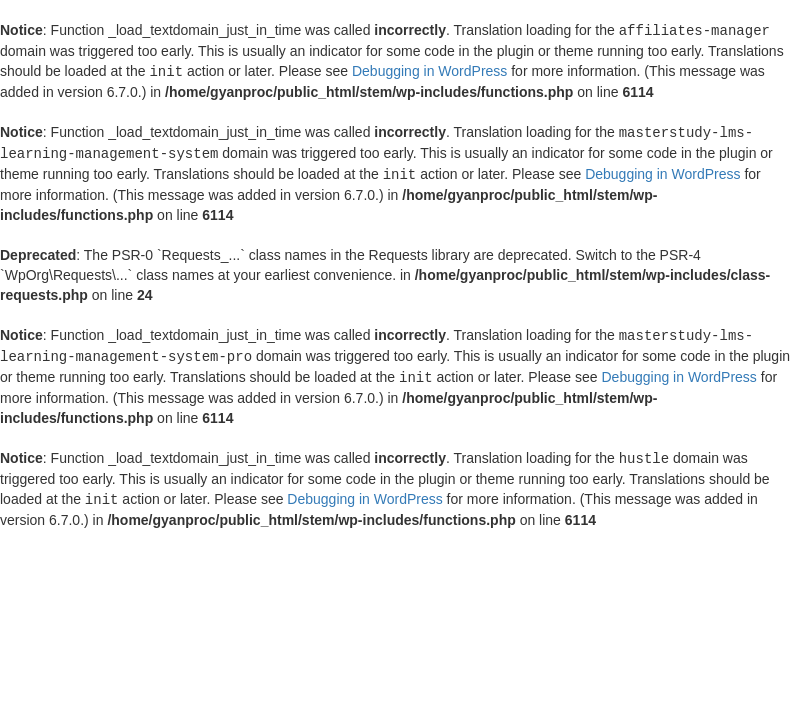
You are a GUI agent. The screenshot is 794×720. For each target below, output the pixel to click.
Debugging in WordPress (429, 70)
